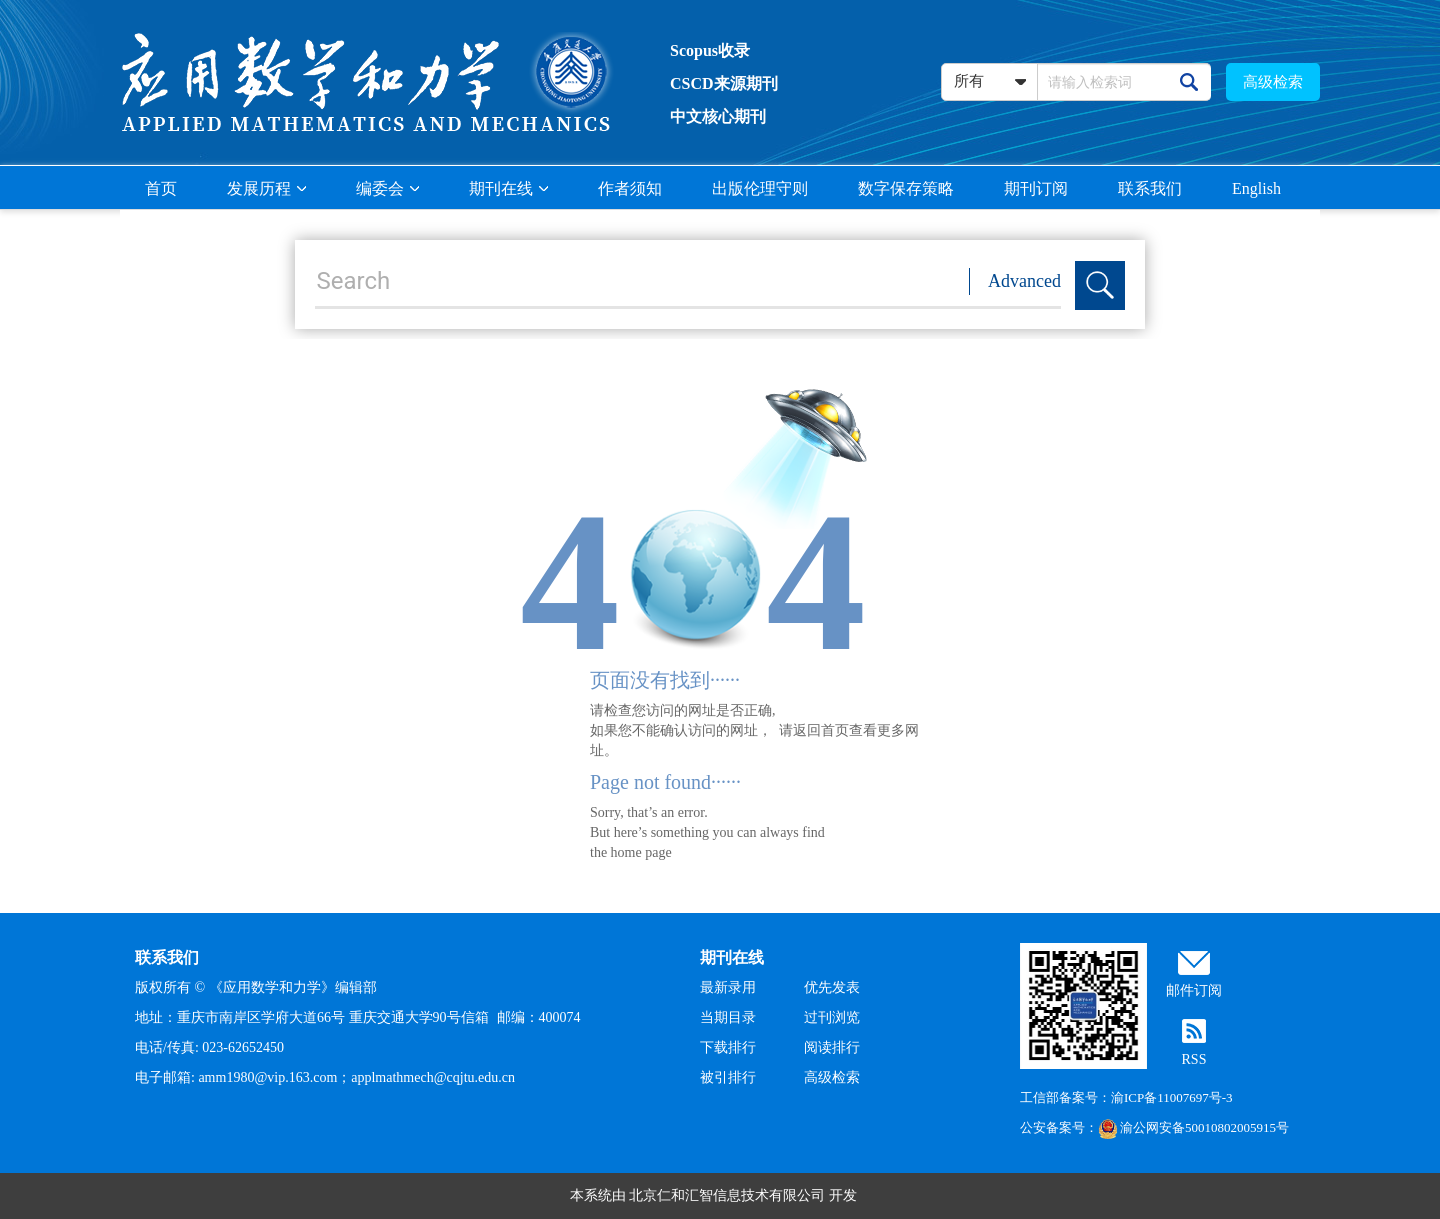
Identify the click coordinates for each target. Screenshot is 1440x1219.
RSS (1194, 1059)
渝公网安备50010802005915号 (1193, 1127)
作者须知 (630, 188)
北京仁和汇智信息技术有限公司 (727, 1195)
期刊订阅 (1036, 188)
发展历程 (266, 188)
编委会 (387, 188)
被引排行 (728, 1077)
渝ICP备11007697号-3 (1172, 1097)
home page (641, 852)
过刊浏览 (832, 1017)
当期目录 (728, 1017)
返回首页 (821, 730)
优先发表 (832, 987)
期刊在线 (508, 188)
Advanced (1024, 281)
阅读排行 (832, 1047)
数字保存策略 (906, 188)
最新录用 (728, 987)
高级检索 (1273, 82)
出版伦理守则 (760, 188)
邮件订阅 (1194, 990)
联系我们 (1150, 188)
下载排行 (728, 1047)
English (1256, 188)
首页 (161, 188)
